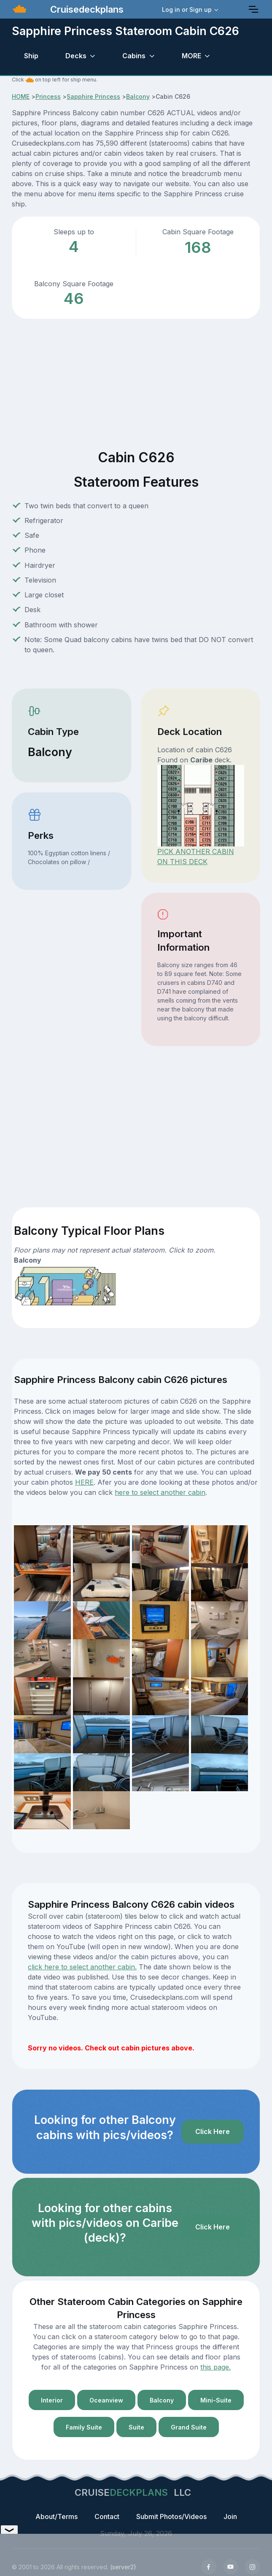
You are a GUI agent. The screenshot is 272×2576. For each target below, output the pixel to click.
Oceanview (106, 2400)
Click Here (212, 2131)
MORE (191, 56)
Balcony (138, 96)
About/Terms (56, 2516)
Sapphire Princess (93, 96)
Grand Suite (189, 2427)
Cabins (133, 56)
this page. (215, 2367)
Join (230, 2516)
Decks (75, 56)
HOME (21, 96)
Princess (48, 96)
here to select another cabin (160, 1492)
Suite (136, 2427)
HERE (84, 1482)
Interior (52, 2400)
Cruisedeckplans (86, 9)
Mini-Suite (216, 2400)
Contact (106, 2516)
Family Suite (84, 2427)
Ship (31, 56)
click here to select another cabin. (82, 1967)
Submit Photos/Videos (171, 2516)
